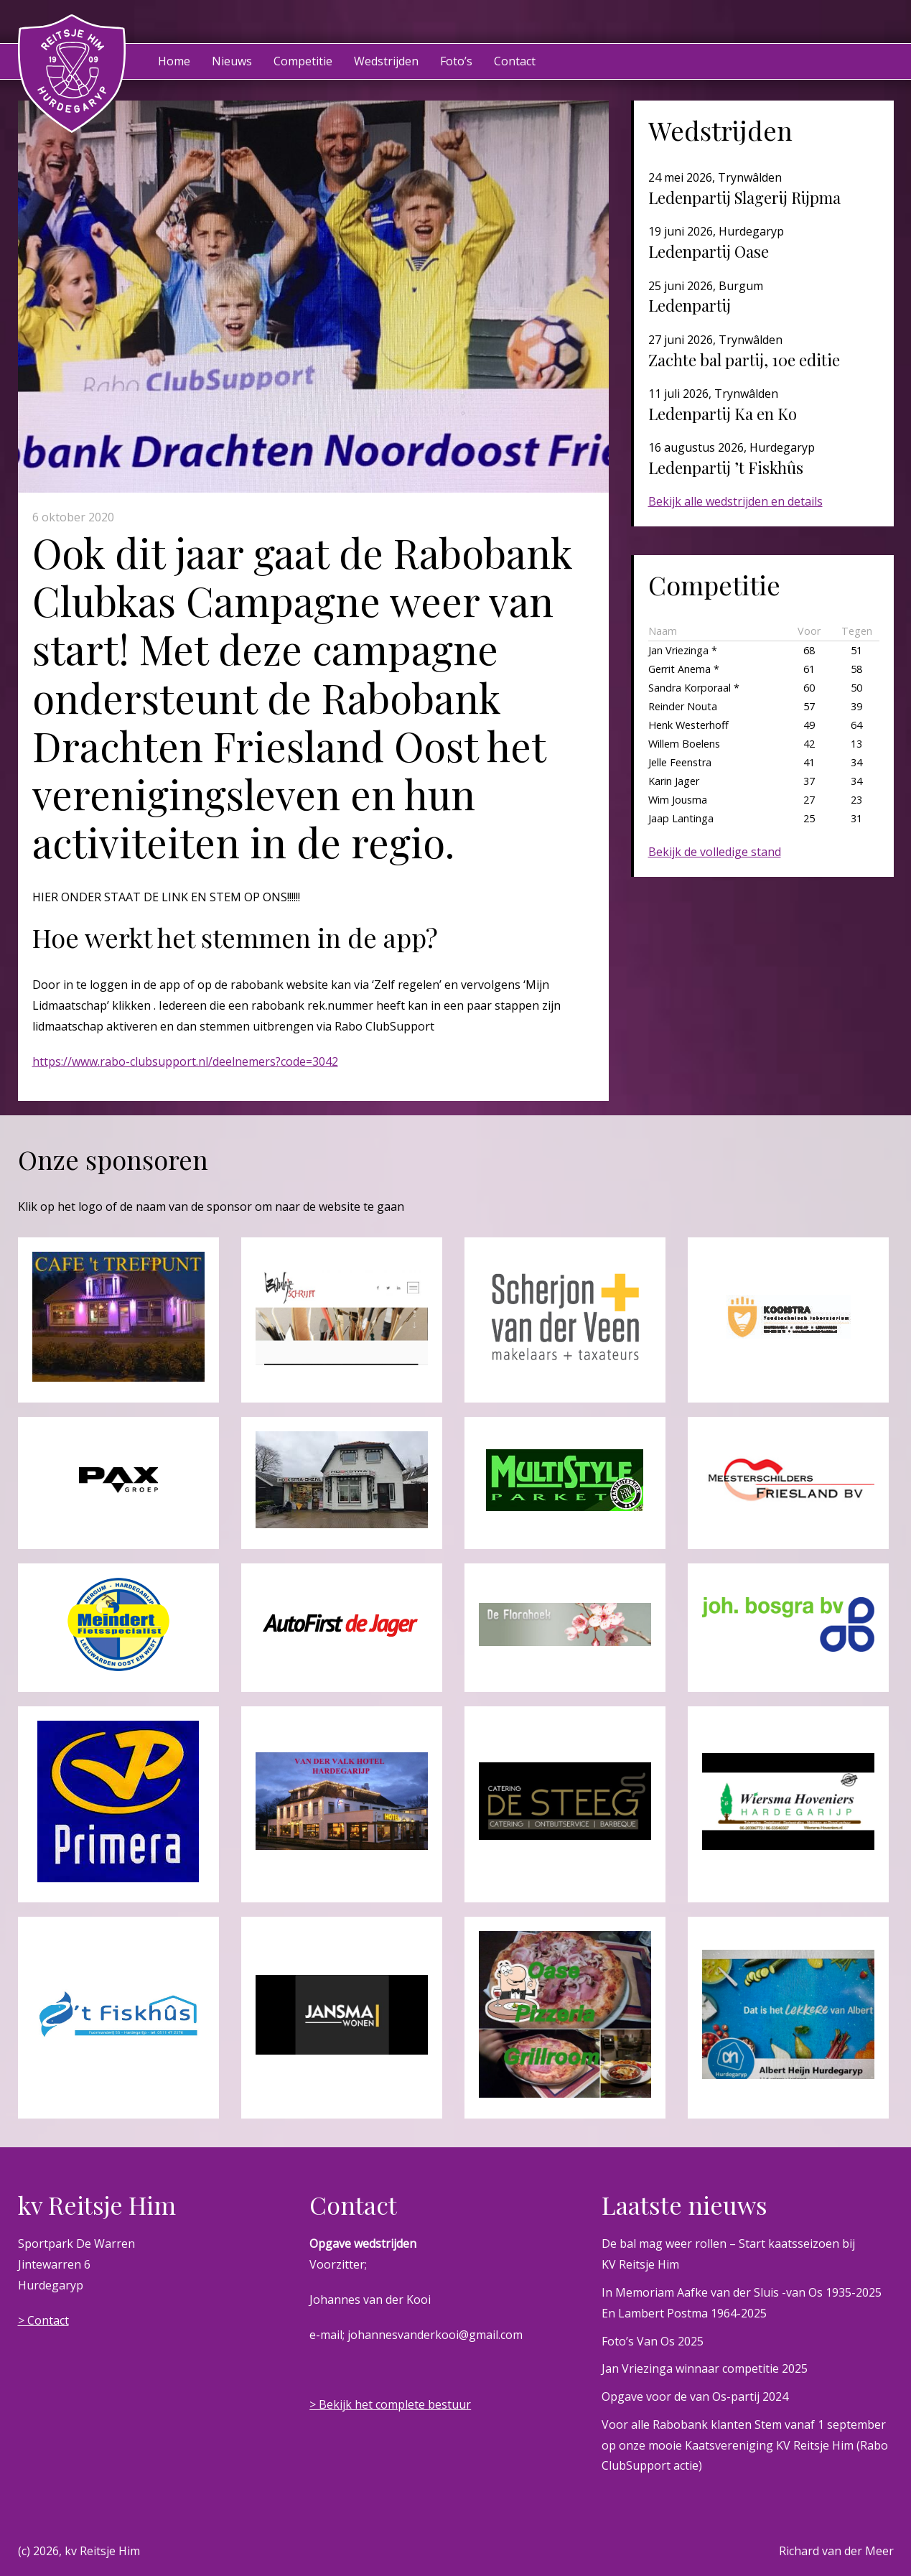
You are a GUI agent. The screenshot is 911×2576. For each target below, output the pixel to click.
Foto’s (456, 61)
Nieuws (232, 61)
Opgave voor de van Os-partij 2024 (695, 2396)
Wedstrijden (386, 61)
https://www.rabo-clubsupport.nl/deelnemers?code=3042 (185, 1061)
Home (174, 61)
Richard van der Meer (836, 2551)
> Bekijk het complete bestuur (390, 2404)
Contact (515, 61)
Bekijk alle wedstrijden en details (735, 501)
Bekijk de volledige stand (714, 852)
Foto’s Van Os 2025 (653, 2341)
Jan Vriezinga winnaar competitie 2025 (705, 2368)
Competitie (303, 61)
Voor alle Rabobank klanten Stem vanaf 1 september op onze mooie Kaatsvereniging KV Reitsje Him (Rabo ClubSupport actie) (745, 2445)
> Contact (43, 2320)
